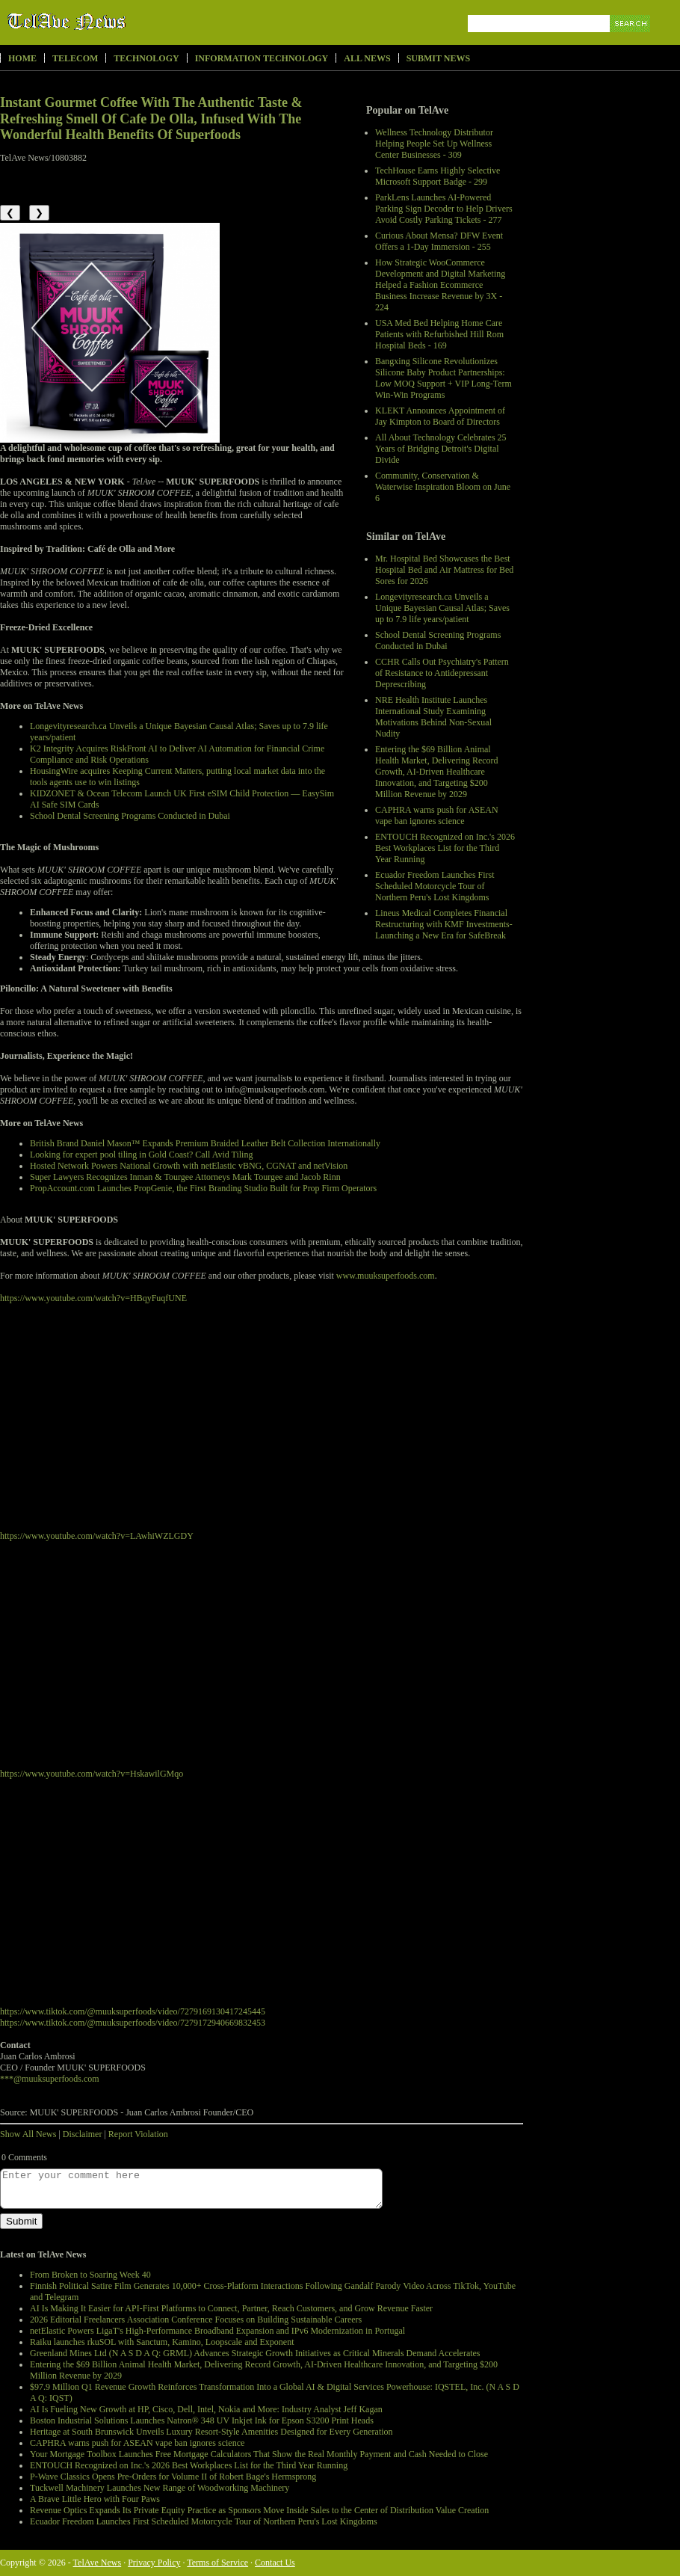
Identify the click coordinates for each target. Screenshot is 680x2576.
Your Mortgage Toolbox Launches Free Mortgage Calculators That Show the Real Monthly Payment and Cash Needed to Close (259, 2454)
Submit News (438, 58)
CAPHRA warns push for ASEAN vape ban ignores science (436, 815)
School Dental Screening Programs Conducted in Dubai (438, 640)
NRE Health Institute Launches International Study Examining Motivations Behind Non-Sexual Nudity (433, 717)
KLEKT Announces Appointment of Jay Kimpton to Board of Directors (440, 416)
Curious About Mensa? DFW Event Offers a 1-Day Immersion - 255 (439, 241)
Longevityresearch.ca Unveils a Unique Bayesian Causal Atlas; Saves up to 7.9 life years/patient (442, 607)
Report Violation (138, 2134)
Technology (146, 58)
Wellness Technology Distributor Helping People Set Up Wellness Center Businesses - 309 (434, 143)
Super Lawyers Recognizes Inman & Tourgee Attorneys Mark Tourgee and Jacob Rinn (185, 1177)
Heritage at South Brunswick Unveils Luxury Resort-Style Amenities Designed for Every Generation (211, 2431)
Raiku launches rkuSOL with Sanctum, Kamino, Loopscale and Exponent (162, 2342)
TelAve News (110, 21)
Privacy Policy (154, 2562)
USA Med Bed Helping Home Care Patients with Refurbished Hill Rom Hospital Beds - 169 (439, 334)
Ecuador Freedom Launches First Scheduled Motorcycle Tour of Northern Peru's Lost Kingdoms (435, 886)
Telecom (75, 58)
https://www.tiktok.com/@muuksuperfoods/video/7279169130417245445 (132, 2011)
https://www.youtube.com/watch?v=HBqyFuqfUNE (93, 1298)
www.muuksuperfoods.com (385, 1275)
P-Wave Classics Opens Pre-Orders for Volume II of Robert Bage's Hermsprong (173, 2476)
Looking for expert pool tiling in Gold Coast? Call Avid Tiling (141, 1154)
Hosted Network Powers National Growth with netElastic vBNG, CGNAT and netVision (188, 1166)
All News (367, 58)
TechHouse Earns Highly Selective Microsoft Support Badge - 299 (437, 176)
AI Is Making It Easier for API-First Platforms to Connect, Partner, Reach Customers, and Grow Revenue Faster (231, 2308)
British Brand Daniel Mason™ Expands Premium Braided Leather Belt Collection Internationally (205, 1143)
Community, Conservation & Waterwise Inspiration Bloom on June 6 (442, 486)
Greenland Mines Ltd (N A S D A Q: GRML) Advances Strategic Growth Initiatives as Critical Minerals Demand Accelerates (255, 2353)
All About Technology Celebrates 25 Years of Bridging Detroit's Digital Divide (441, 448)
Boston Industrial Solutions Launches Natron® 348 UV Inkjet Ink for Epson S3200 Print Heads (202, 2420)
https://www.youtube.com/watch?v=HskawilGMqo (91, 1773)
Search (631, 40)
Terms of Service (217, 2562)
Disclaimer (82, 2134)
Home (22, 58)
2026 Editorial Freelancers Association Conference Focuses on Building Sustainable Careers (196, 2319)
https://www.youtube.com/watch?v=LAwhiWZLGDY (97, 1536)
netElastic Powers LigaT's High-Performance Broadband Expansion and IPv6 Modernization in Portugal (217, 2331)
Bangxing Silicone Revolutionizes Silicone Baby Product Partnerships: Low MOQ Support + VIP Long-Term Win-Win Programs (443, 378)
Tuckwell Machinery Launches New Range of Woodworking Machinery (159, 2488)
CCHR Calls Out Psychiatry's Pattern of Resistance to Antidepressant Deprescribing (442, 673)
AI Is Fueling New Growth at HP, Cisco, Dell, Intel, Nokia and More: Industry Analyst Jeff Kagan (206, 2409)
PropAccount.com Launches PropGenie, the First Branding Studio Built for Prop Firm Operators (203, 1188)
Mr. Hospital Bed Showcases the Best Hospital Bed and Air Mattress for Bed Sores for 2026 (444, 569)
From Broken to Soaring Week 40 (90, 2274)
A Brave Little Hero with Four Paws (95, 2499)
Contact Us (275, 2562)
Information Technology (262, 58)
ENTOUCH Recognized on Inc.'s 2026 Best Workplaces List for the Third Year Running (445, 847)
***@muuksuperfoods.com (49, 2079)
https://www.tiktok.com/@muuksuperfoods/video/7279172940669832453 (132, 2022)
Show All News (28, 2134)
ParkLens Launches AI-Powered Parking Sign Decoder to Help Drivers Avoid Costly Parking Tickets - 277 (444, 208)
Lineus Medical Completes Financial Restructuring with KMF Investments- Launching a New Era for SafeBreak (444, 924)
